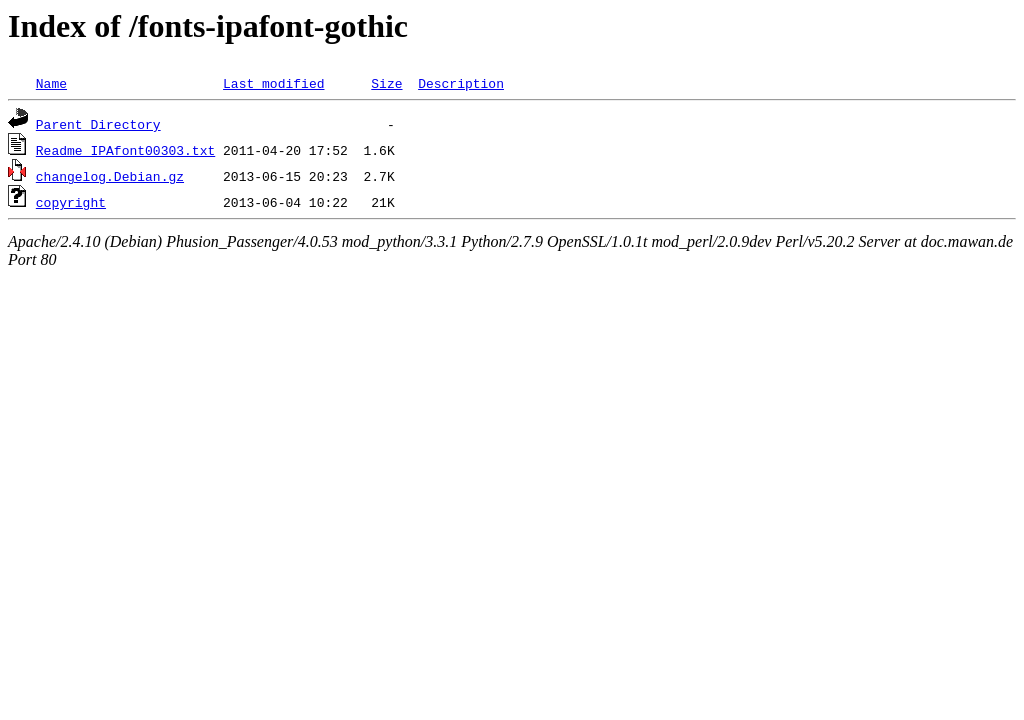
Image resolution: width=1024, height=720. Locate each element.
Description (461, 83)
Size (386, 83)
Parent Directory (98, 124)
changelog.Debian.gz (110, 176)
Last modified (273, 83)
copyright (71, 202)
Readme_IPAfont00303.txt (125, 150)
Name (51, 83)
